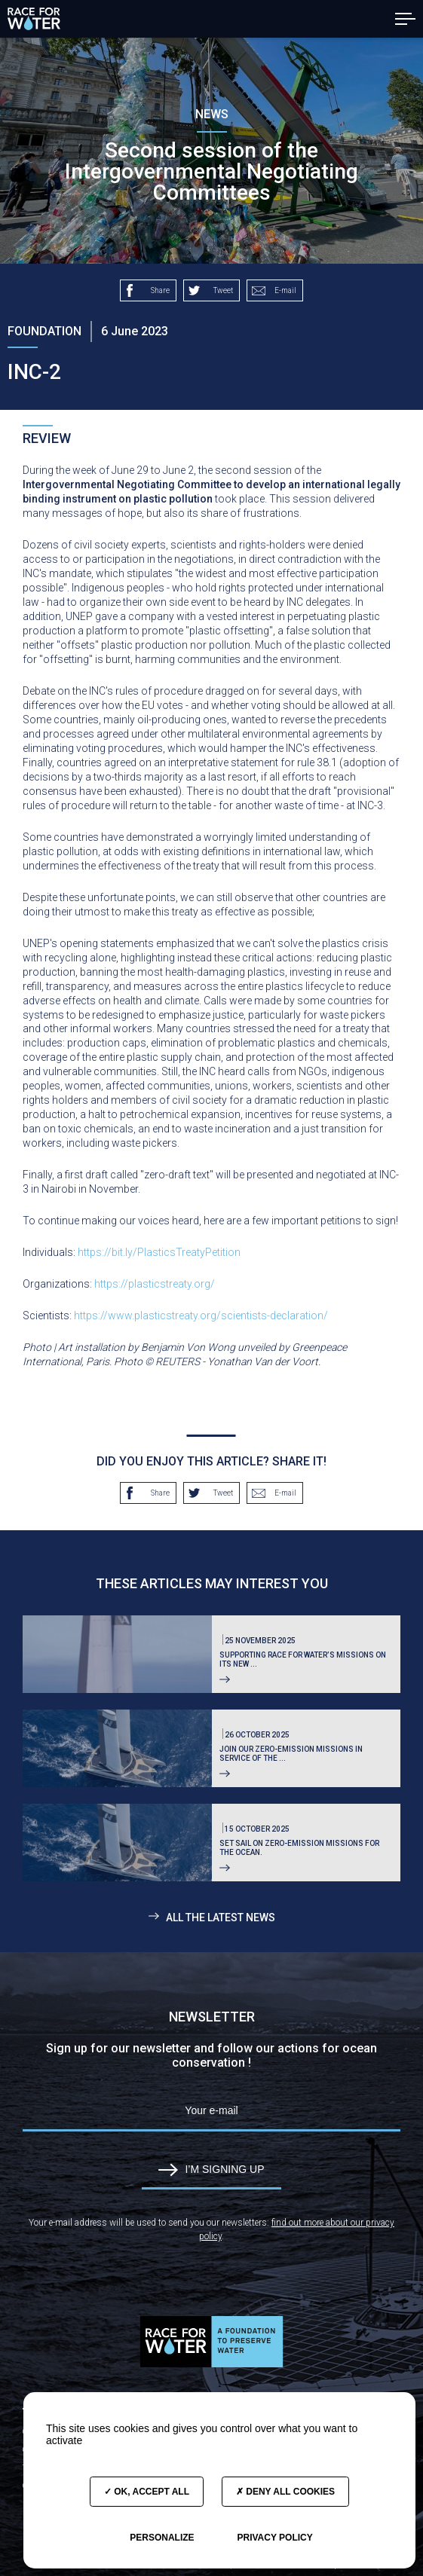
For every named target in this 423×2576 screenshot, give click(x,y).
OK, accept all (146, 2491)
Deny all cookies (285, 2491)
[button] (405, 19)
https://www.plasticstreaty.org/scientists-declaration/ (201, 1315)
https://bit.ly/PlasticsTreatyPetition (159, 1252)
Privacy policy (274, 2537)
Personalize (162, 2537)
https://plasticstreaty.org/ (154, 1284)
